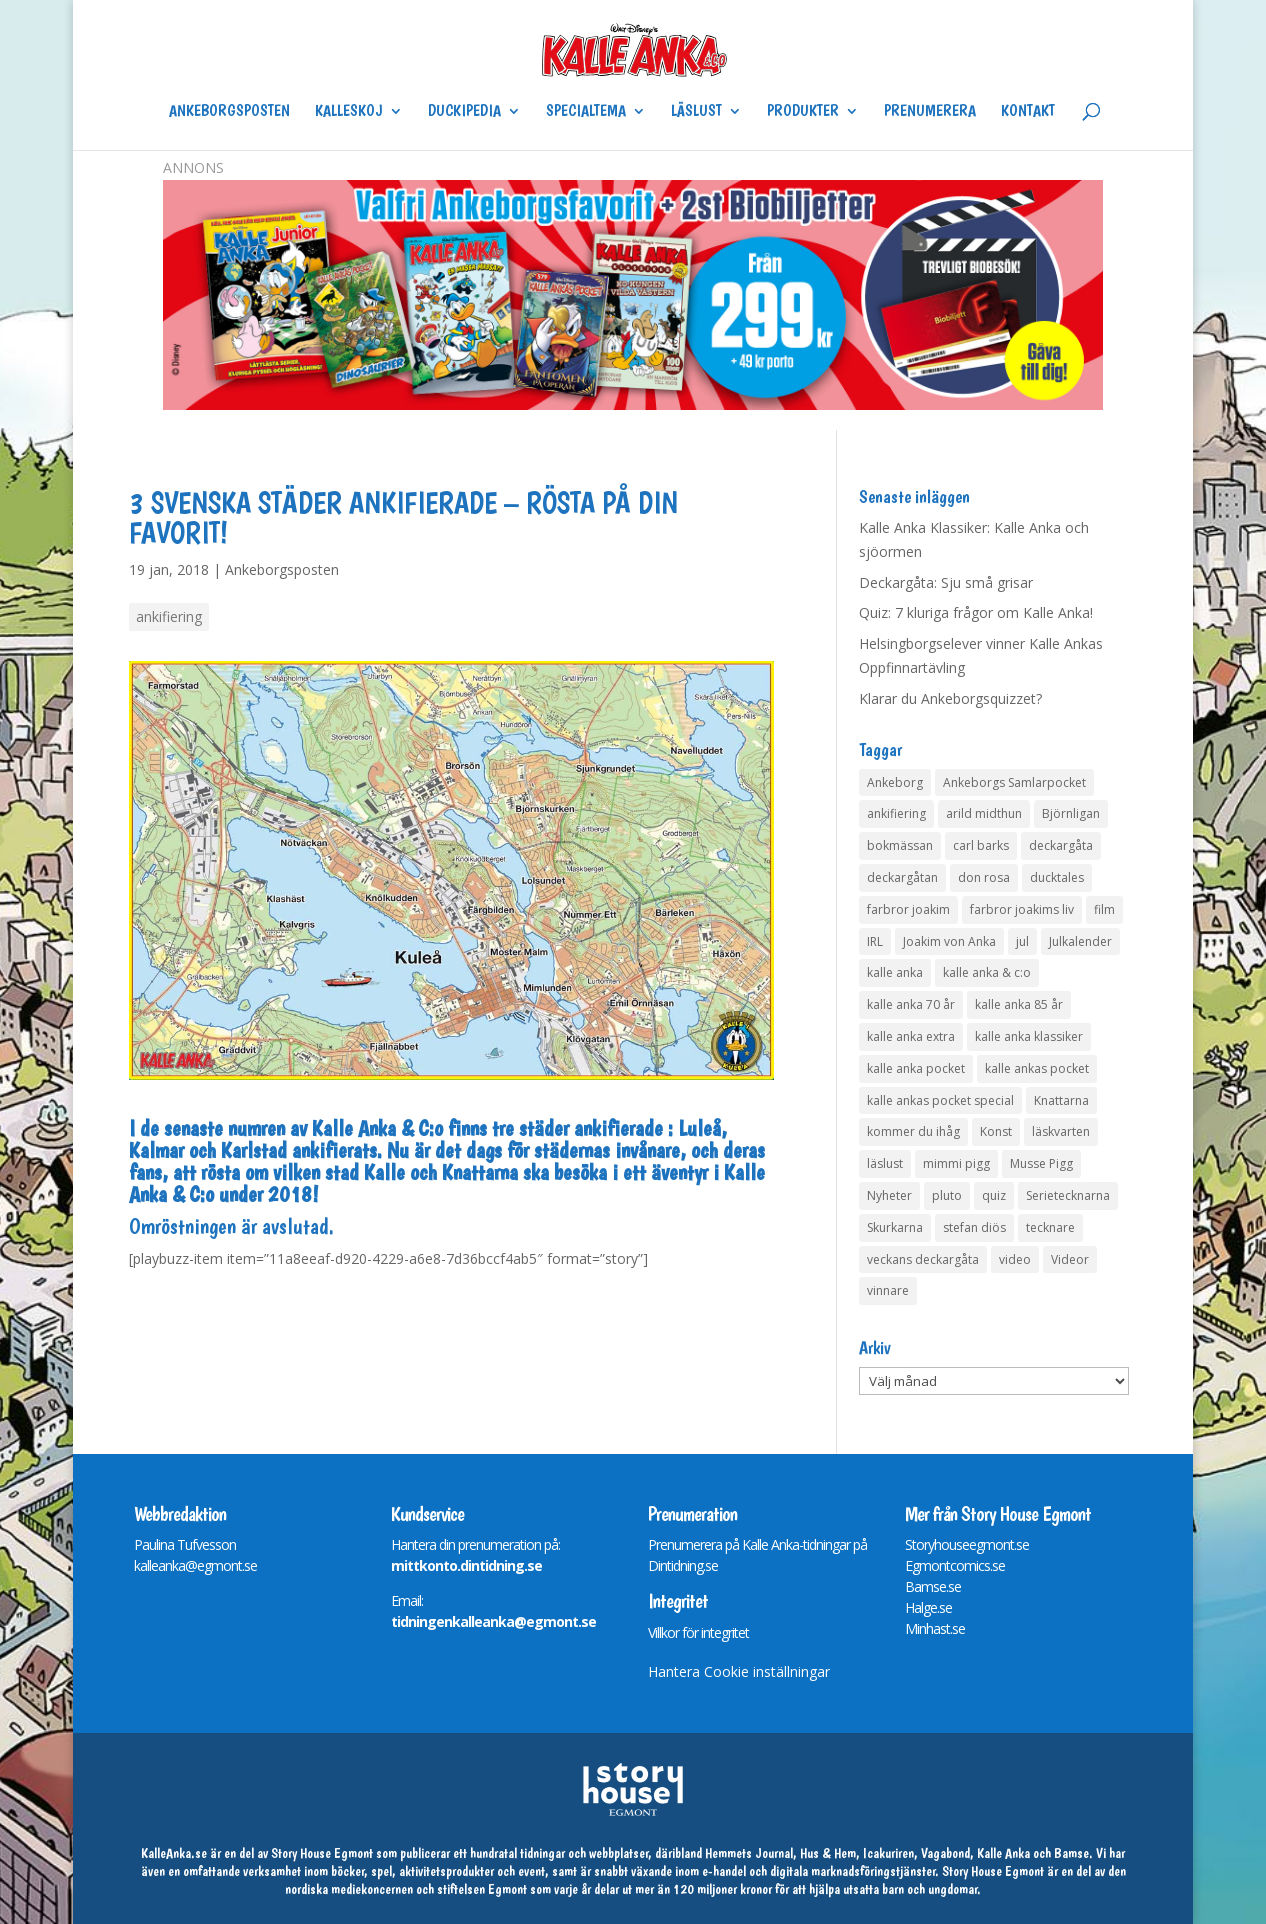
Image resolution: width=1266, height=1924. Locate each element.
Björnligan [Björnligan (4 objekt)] (1071, 813)
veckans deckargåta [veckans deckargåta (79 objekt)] (923, 1259)
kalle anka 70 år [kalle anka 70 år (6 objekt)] (911, 1004)
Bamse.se (933, 1586)
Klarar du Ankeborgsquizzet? (950, 698)
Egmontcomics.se (955, 1565)
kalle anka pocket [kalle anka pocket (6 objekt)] (916, 1068)
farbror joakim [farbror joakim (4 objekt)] (908, 909)
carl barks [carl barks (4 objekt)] (981, 845)
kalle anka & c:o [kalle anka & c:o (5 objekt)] (987, 972)
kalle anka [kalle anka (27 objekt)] (895, 972)
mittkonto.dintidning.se (466, 1565)
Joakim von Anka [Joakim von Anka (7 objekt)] (949, 941)
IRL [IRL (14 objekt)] (875, 941)
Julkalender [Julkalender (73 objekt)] (1080, 941)
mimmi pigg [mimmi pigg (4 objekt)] (956, 1163)
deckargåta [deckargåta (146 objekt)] (1061, 845)
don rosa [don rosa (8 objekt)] (984, 877)
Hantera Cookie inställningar (739, 1671)
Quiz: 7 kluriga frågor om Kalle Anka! (976, 612)
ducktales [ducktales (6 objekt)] (1057, 877)
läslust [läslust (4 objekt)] (885, 1163)
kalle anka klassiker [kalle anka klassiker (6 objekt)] (1029, 1036)
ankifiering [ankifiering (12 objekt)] (896, 813)
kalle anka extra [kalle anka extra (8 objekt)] (911, 1036)
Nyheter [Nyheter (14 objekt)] (889, 1195)
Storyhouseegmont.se (967, 1544)
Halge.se (928, 1607)
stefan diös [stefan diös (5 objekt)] (974, 1227)
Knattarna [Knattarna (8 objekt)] (1061, 1100)
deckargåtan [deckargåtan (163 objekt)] (902, 877)
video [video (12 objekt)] (1015, 1259)
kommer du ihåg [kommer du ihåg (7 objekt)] (913, 1131)
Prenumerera (930, 112)
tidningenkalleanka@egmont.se (493, 1621)
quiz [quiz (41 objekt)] (994, 1195)
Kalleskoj (349, 112)
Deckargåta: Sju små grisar (946, 582)
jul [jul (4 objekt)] (1022, 941)
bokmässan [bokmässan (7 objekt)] (900, 845)
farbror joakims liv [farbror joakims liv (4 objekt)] (1022, 909)
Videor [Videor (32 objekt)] (1070, 1259)
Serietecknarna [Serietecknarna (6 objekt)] (1068, 1195)
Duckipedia (464, 112)
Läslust (696, 112)
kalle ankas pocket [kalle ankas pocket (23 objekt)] (1037, 1068)
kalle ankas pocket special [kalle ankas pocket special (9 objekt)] (940, 1100)
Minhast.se (935, 1628)
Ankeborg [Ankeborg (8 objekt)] (895, 782)
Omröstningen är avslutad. (231, 1226)
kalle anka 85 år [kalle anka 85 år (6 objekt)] (1019, 1004)
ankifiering (169, 616)
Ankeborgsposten (229, 112)
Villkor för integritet (698, 1632)
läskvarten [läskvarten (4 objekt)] (1061, 1131)
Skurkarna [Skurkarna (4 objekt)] (895, 1227)
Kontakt (1028, 112)
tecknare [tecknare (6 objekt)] (1050, 1227)
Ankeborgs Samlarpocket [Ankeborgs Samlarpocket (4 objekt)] (1014, 782)
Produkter (803, 112)
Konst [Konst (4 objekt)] (996, 1131)
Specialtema (586, 112)
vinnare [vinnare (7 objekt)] (888, 1290)
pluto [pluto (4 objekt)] (947, 1195)
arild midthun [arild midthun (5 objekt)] (984, 813)
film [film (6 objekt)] (1104, 909)
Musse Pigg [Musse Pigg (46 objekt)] (1041, 1163)
